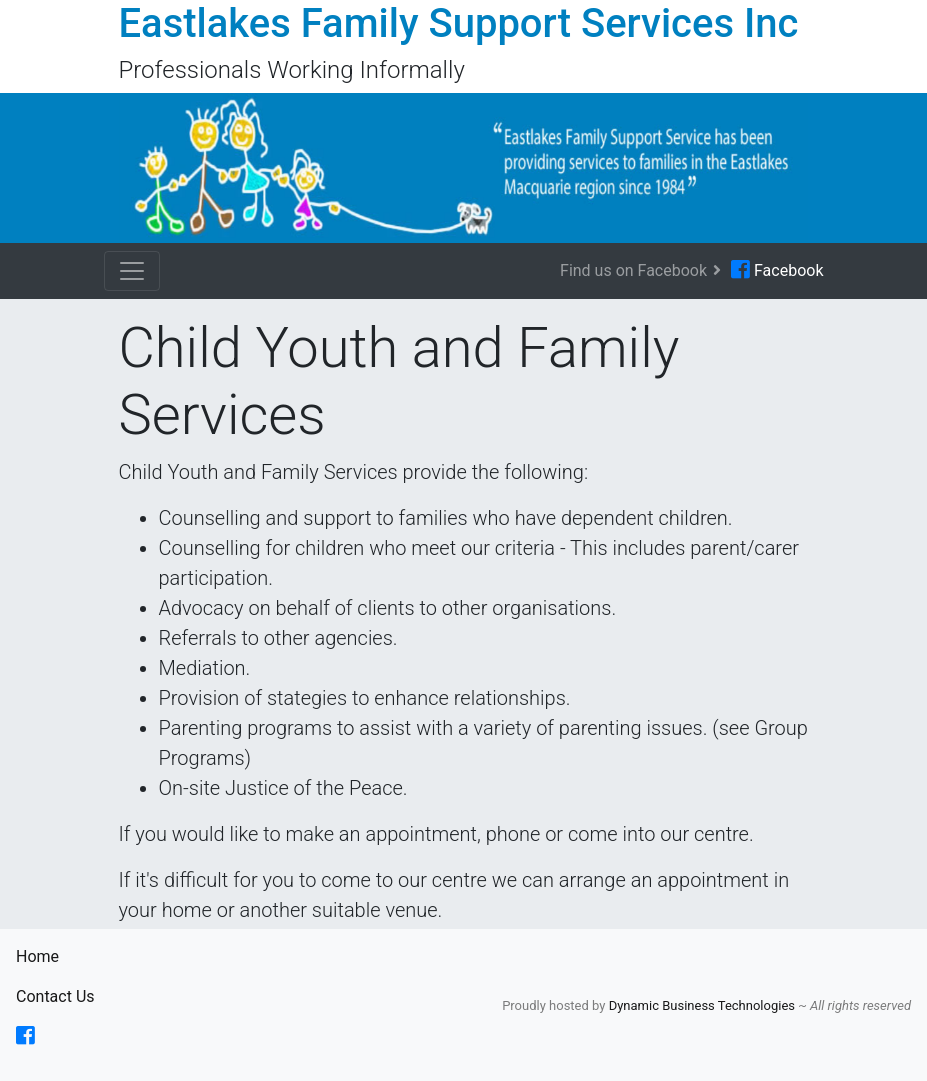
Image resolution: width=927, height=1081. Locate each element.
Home (55, 955)
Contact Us (55, 995)
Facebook (777, 270)
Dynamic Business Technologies (704, 1005)
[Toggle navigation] (132, 271)
